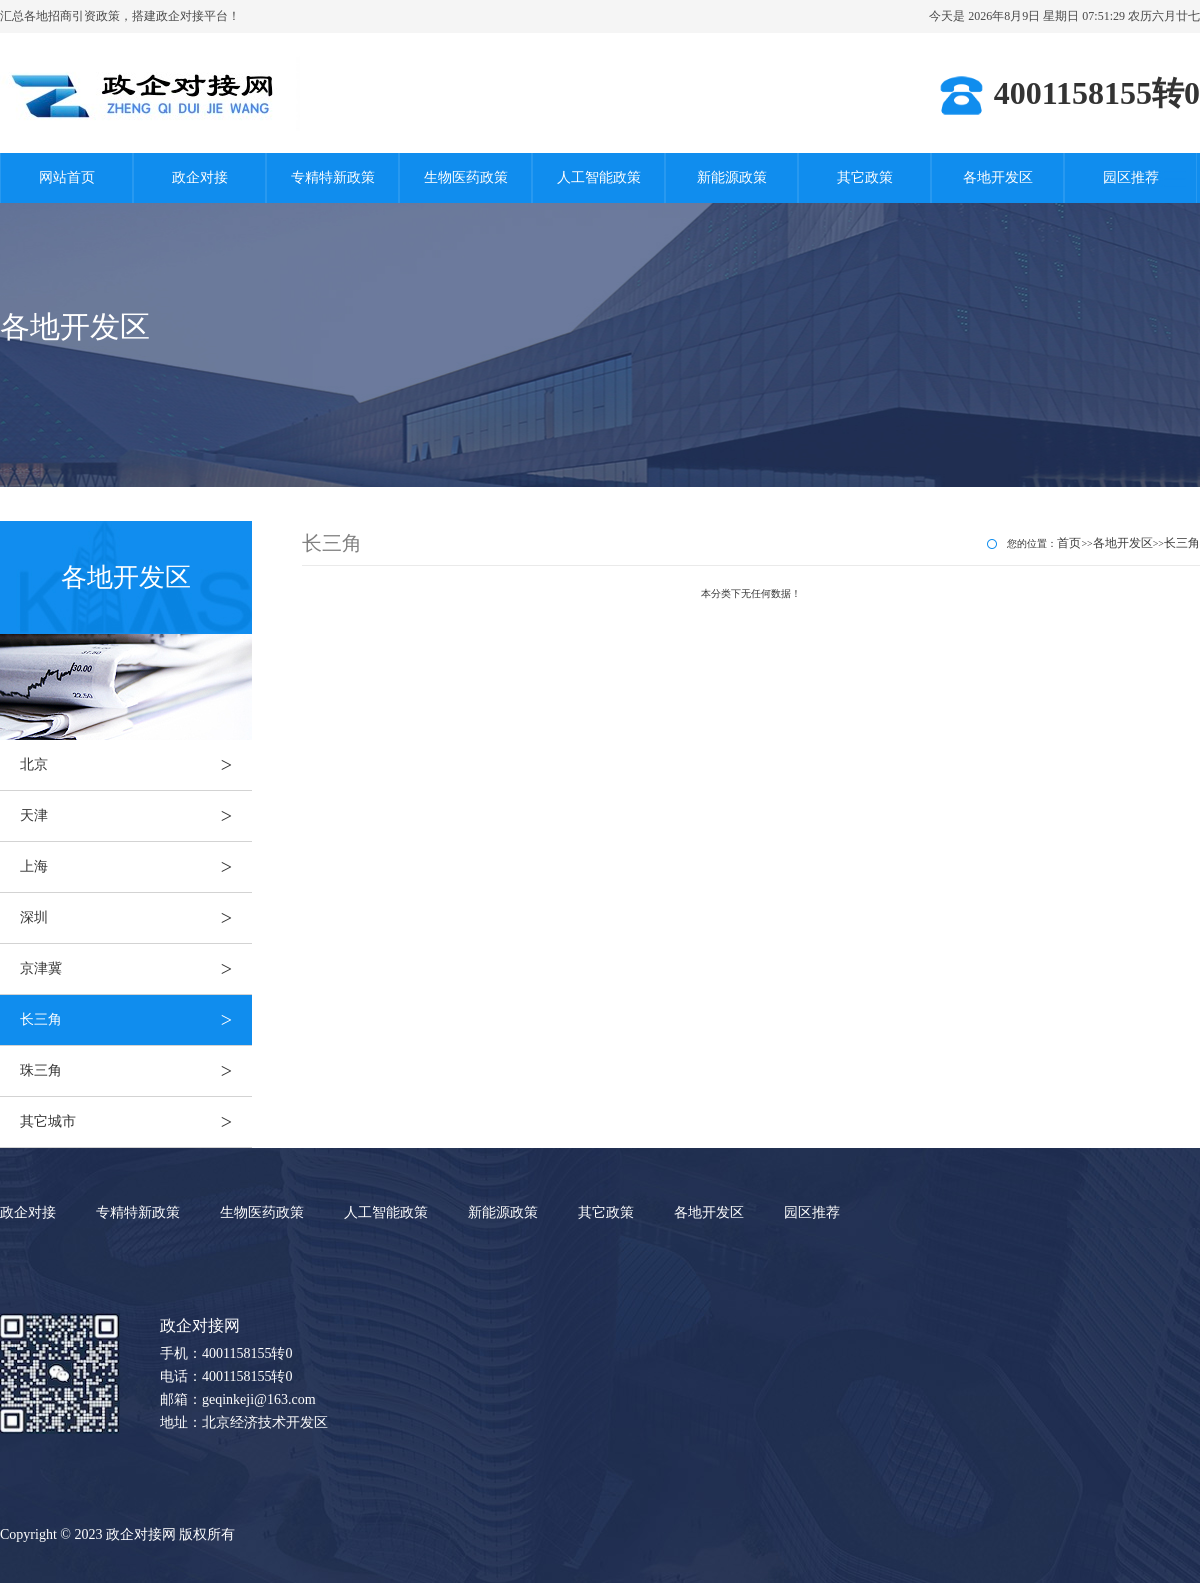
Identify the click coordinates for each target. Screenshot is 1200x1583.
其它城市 (136, 1122)
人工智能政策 (599, 177)
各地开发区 (998, 177)
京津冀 (136, 969)
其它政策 (865, 177)
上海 (136, 867)
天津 (136, 816)
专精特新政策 (333, 177)
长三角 (136, 1020)
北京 (136, 765)
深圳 (136, 918)
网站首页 (67, 177)
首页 (1069, 543)
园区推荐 (1131, 177)
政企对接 (200, 177)
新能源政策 (732, 177)
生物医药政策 (466, 177)
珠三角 (136, 1071)
